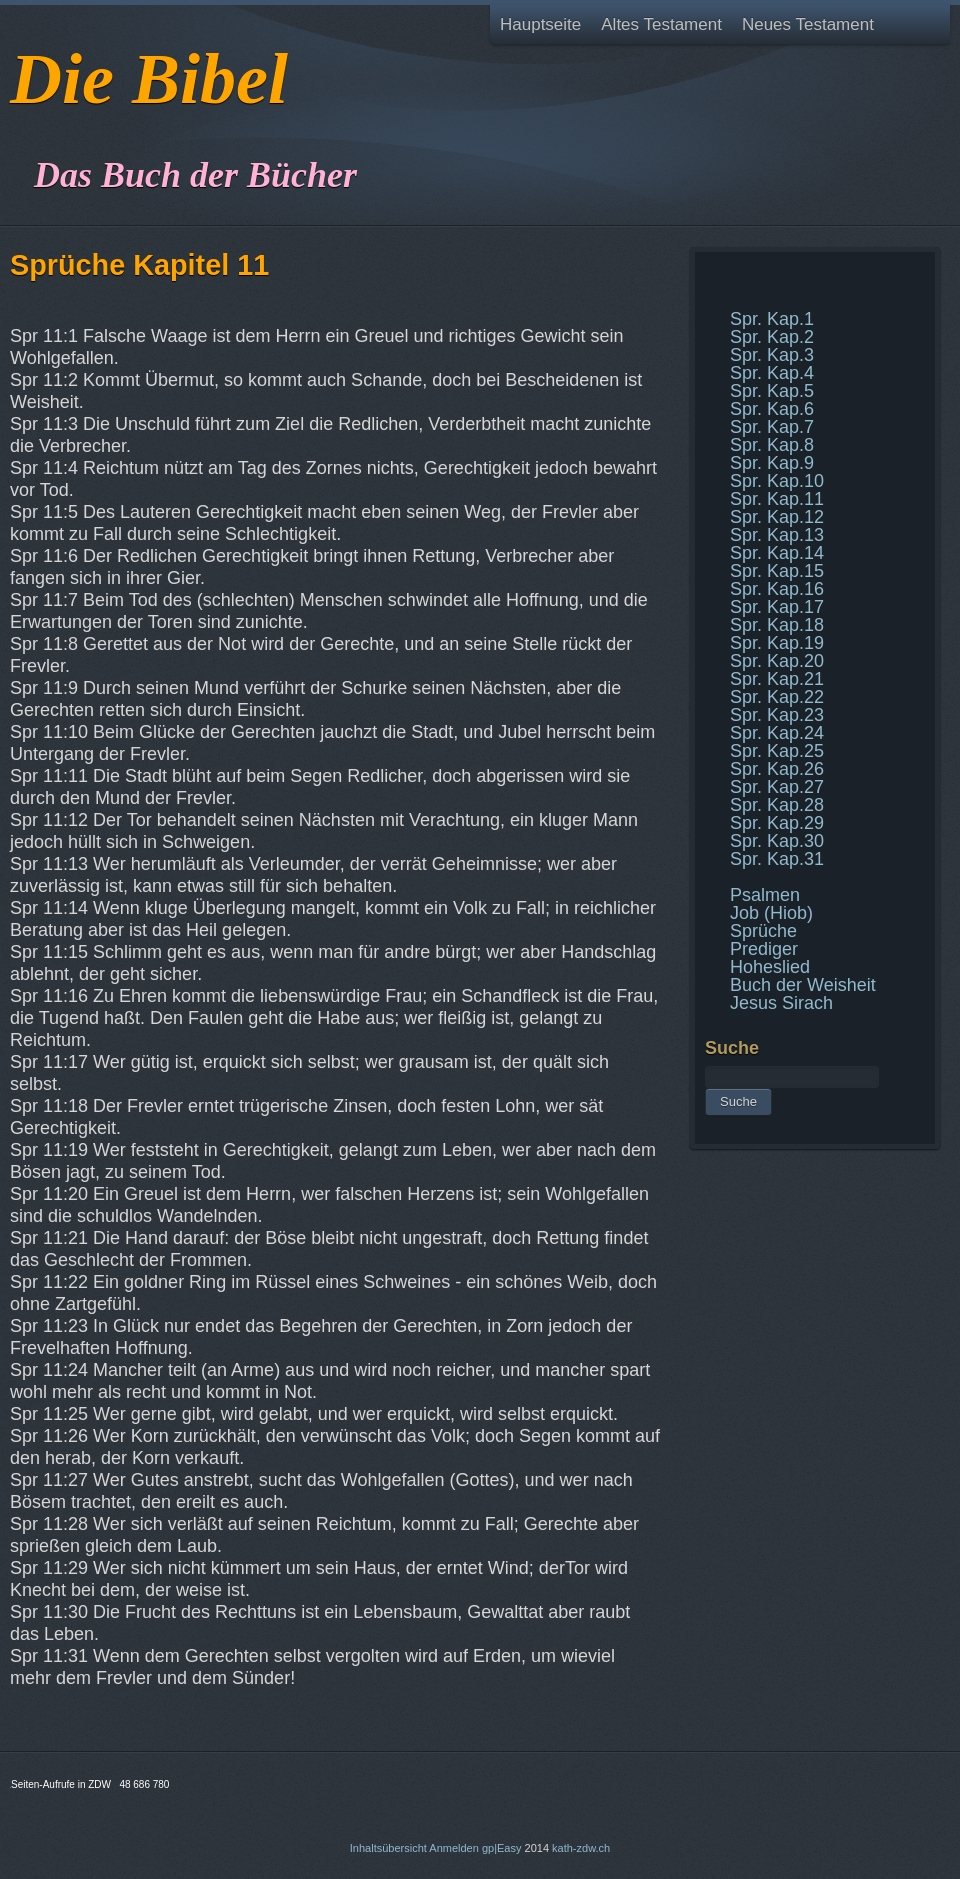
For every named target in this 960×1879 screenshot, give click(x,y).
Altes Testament (661, 24)
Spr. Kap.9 (772, 463)
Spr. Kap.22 (777, 697)
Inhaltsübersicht (388, 1848)
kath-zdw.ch (581, 1848)
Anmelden (454, 1848)
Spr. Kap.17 (777, 607)
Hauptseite (540, 24)
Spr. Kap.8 (772, 445)
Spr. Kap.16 (777, 589)
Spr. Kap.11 (777, 499)
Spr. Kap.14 (777, 553)
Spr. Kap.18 (777, 625)
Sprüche (763, 931)
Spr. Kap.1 (772, 319)
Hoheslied (770, 967)
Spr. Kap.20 (777, 661)
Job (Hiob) (771, 913)
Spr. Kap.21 (777, 679)
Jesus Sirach (781, 1003)
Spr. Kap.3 (772, 355)
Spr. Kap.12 (777, 517)
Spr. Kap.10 (777, 481)
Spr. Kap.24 (777, 733)
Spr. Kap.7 (772, 427)
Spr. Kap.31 (777, 859)
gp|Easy (502, 1848)
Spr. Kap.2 (772, 337)
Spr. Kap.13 (777, 535)
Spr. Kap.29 (777, 823)
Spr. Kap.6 (772, 409)
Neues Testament (808, 24)
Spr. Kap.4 (772, 373)
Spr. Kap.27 (777, 787)
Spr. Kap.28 (777, 805)
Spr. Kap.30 (777, 841)
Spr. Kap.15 (777, 571)
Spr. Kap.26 (777, 769)
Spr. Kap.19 (777, 643)
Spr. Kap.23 (777, 715)
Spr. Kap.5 (772, 391)
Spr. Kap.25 (777, 751)
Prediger (764, 949)
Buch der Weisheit (803, 985)
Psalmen (765, 895)
